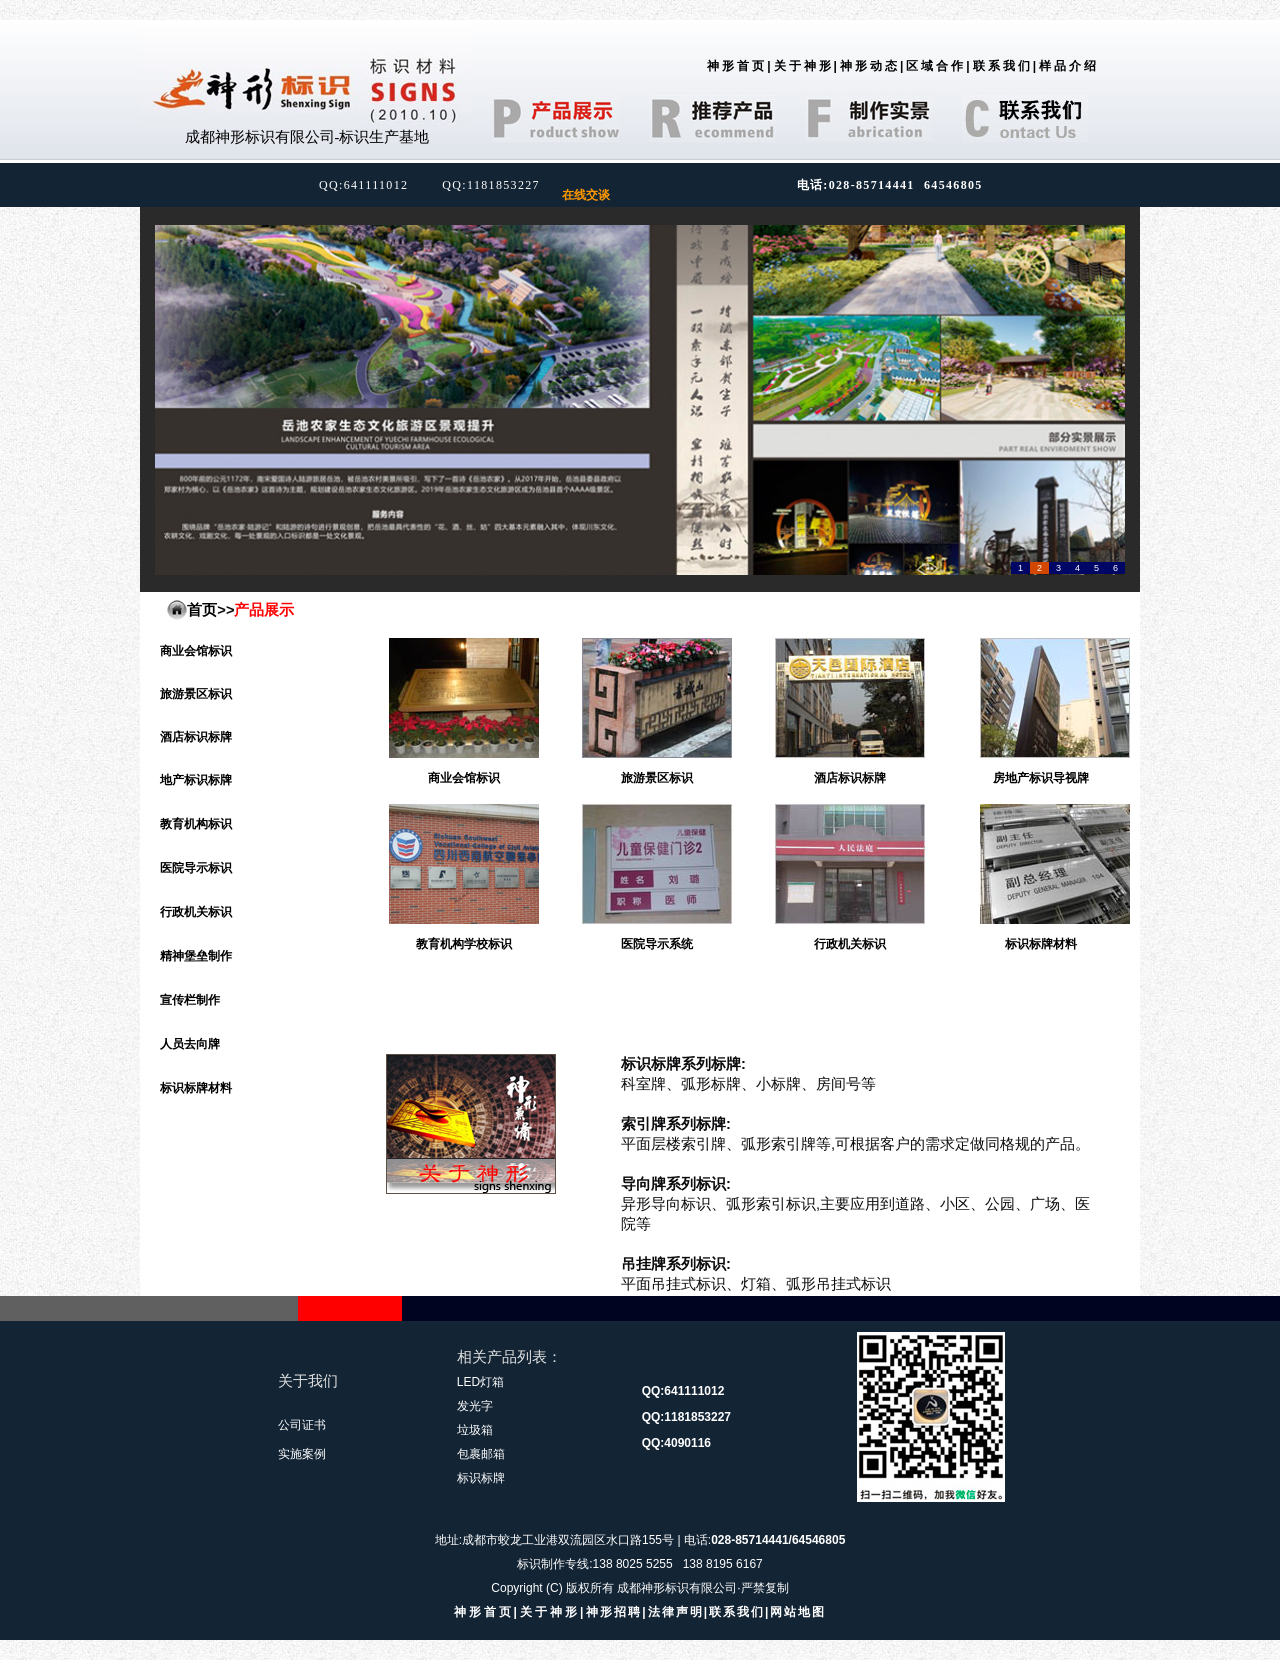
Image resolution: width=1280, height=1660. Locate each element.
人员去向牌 (190, 1044)
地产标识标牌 (196, 780)
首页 (202, 610)
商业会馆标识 (196, 651)
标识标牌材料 (196, 1088)
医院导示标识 (196, 868)
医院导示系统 (657, 944)
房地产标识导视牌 (1041, 778)
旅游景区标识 (196, 694)
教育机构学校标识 (464, 944)
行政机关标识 (196, 912)
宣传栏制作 (190, 1000)
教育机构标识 (196, 824)
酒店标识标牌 (196, 737)
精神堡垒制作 (196, 956)
